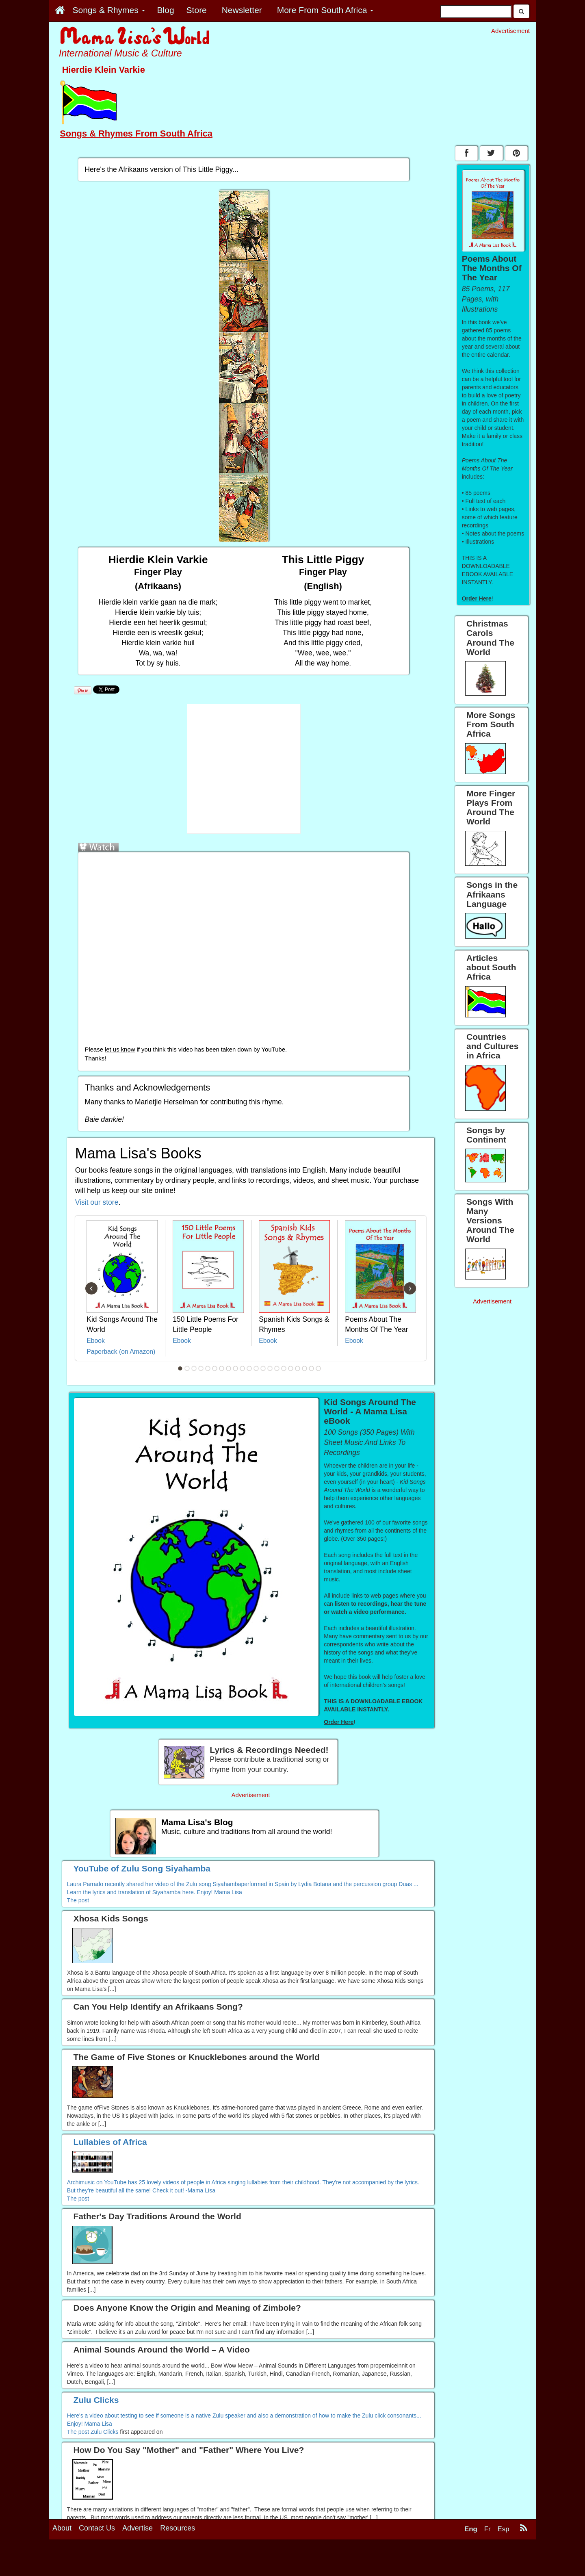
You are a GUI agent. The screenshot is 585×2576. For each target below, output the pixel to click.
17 (291, 1368)
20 (312, 1368)
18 (298, 1368)
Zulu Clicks (104, 2432)
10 (242, 1368)
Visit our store (97, 1202)
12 (256, 1368)
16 (284, 1368)
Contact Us (97, 2528)
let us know (120, 1049)
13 (263, 1368)
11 (249, 1368)
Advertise (137, 2528)
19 (305, 1368)
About (62, 2528)
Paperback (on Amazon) (121, 1351)
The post (78, 1900)
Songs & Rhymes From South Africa (136, 133)
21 (318, 1368)
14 (270, 1368)
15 (277, 1368)
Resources (177, 2528)
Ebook (96, 1340)
